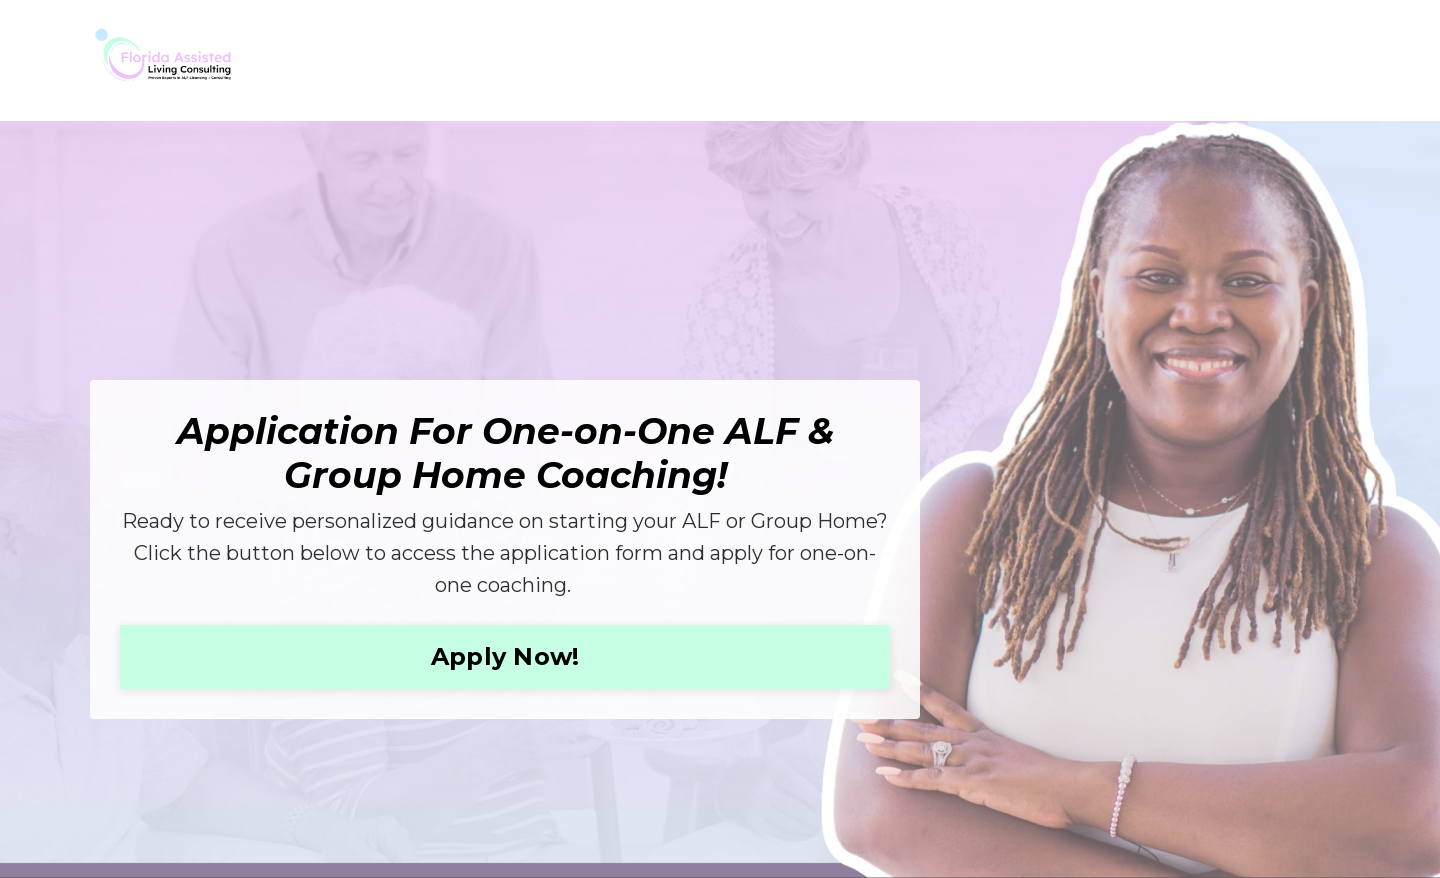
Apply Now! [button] (505, 656)
